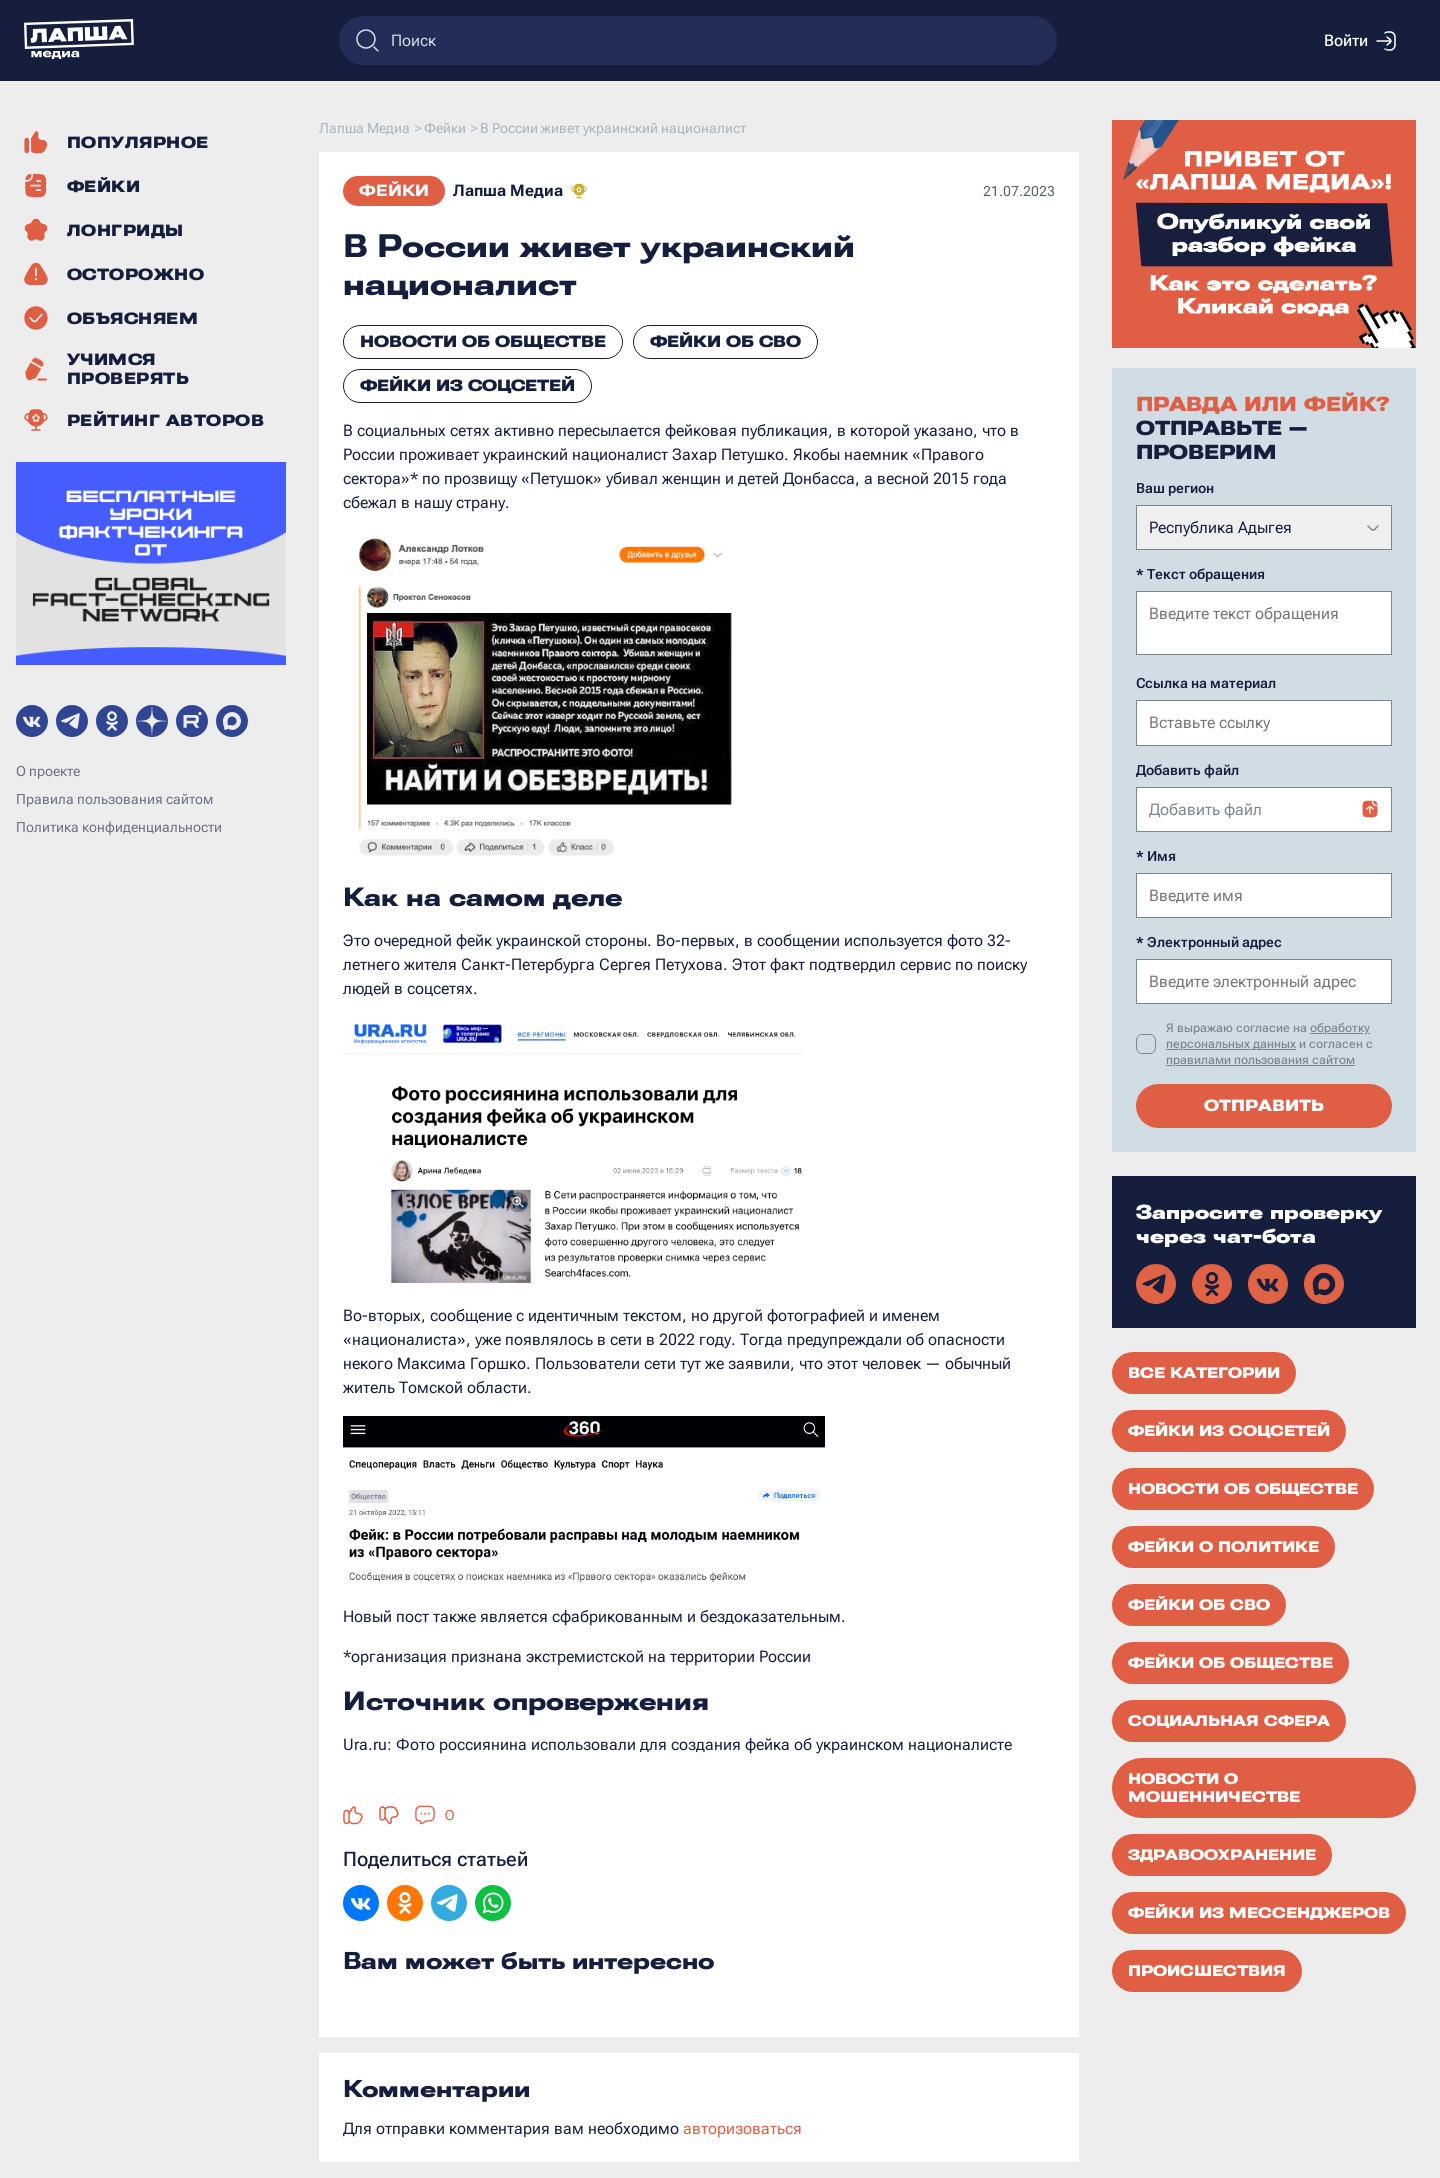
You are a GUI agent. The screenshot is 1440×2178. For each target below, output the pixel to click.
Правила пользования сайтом (114, 799)
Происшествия (1207, 1969)
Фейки (394, 190)
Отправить (1264, 1103)
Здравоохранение (1222, 1853)
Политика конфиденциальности (119, 827)
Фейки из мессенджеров (1259, 1911)
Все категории (1204, 1371)
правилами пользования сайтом (1260, 1058)
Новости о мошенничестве (1214, 1786)
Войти (1360, 41)
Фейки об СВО (725, 341)
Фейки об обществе (1230, 1661)
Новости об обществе (483, 341)
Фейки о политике (1223, 1545)
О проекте (48, 771)
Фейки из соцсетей (467, 385)
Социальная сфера (1229, 1719)
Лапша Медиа (508, 190)
